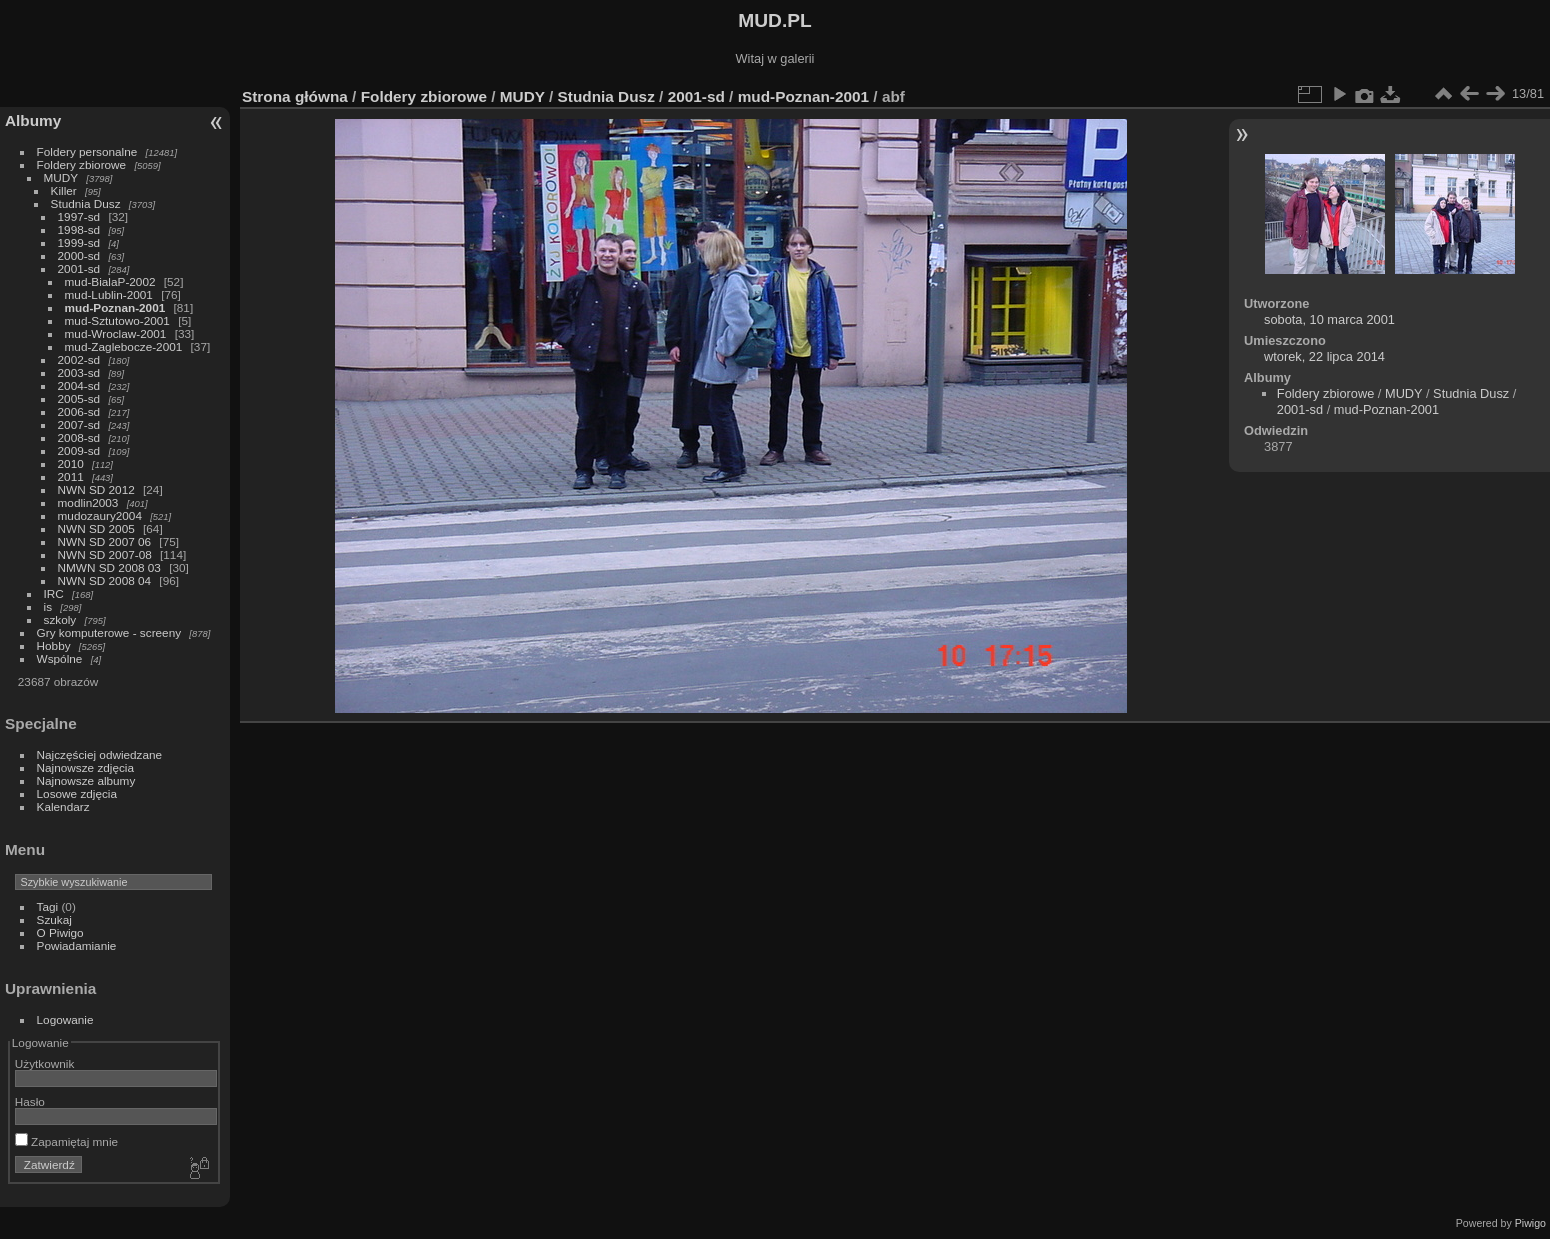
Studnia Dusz (86, 203)
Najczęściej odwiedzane (100, 754)
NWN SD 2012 (96, 489)
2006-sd (79, 411)
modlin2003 (88, 502)
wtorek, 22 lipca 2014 (1324, 356)
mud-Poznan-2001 (115, 307)
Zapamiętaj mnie (66, 1141)
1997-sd (79, 216)
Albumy (33, 120)
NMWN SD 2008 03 (109, 567)
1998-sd (79, 229)
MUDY (61, 177)
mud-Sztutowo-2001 (117, 320)
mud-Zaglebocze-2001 (124, 346)
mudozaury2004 (100, 515)
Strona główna (295, 96)
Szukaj (54, 919)
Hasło (30, 1101)
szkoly (60, 619)
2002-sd (79, 359)
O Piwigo (60, 932)
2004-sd (79, 385)
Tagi (48, 906)
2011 (71, 476)
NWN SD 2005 (96, 528)
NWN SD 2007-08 (105, 554)
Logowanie (65, 1019)
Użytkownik (45, 1063)
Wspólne (60, 658)
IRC (54, 593)
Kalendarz (63, 806)
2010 (71, 463)
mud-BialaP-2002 (110, 281)
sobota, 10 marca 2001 (1329, 319)
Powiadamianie (77, 945)
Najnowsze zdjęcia (85, 767)
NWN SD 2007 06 (105, 541)
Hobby (54, 645)
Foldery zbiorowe (82, 164)
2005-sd (79, 398)
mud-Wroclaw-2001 (116, 333)
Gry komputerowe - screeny (109, 632)
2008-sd (79, 437)
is (48, 606)
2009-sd (79, 450)
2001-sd (79, 268)
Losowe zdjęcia (77, 793)
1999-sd (79, 242)
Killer (64, 190)
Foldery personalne (87, 151)
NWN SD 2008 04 (105, 580)
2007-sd (79, 424)
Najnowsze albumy (86, 780)
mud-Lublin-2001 (109, 294)
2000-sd (79, 255)
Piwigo (1530, 1223)
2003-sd (79, 372)
